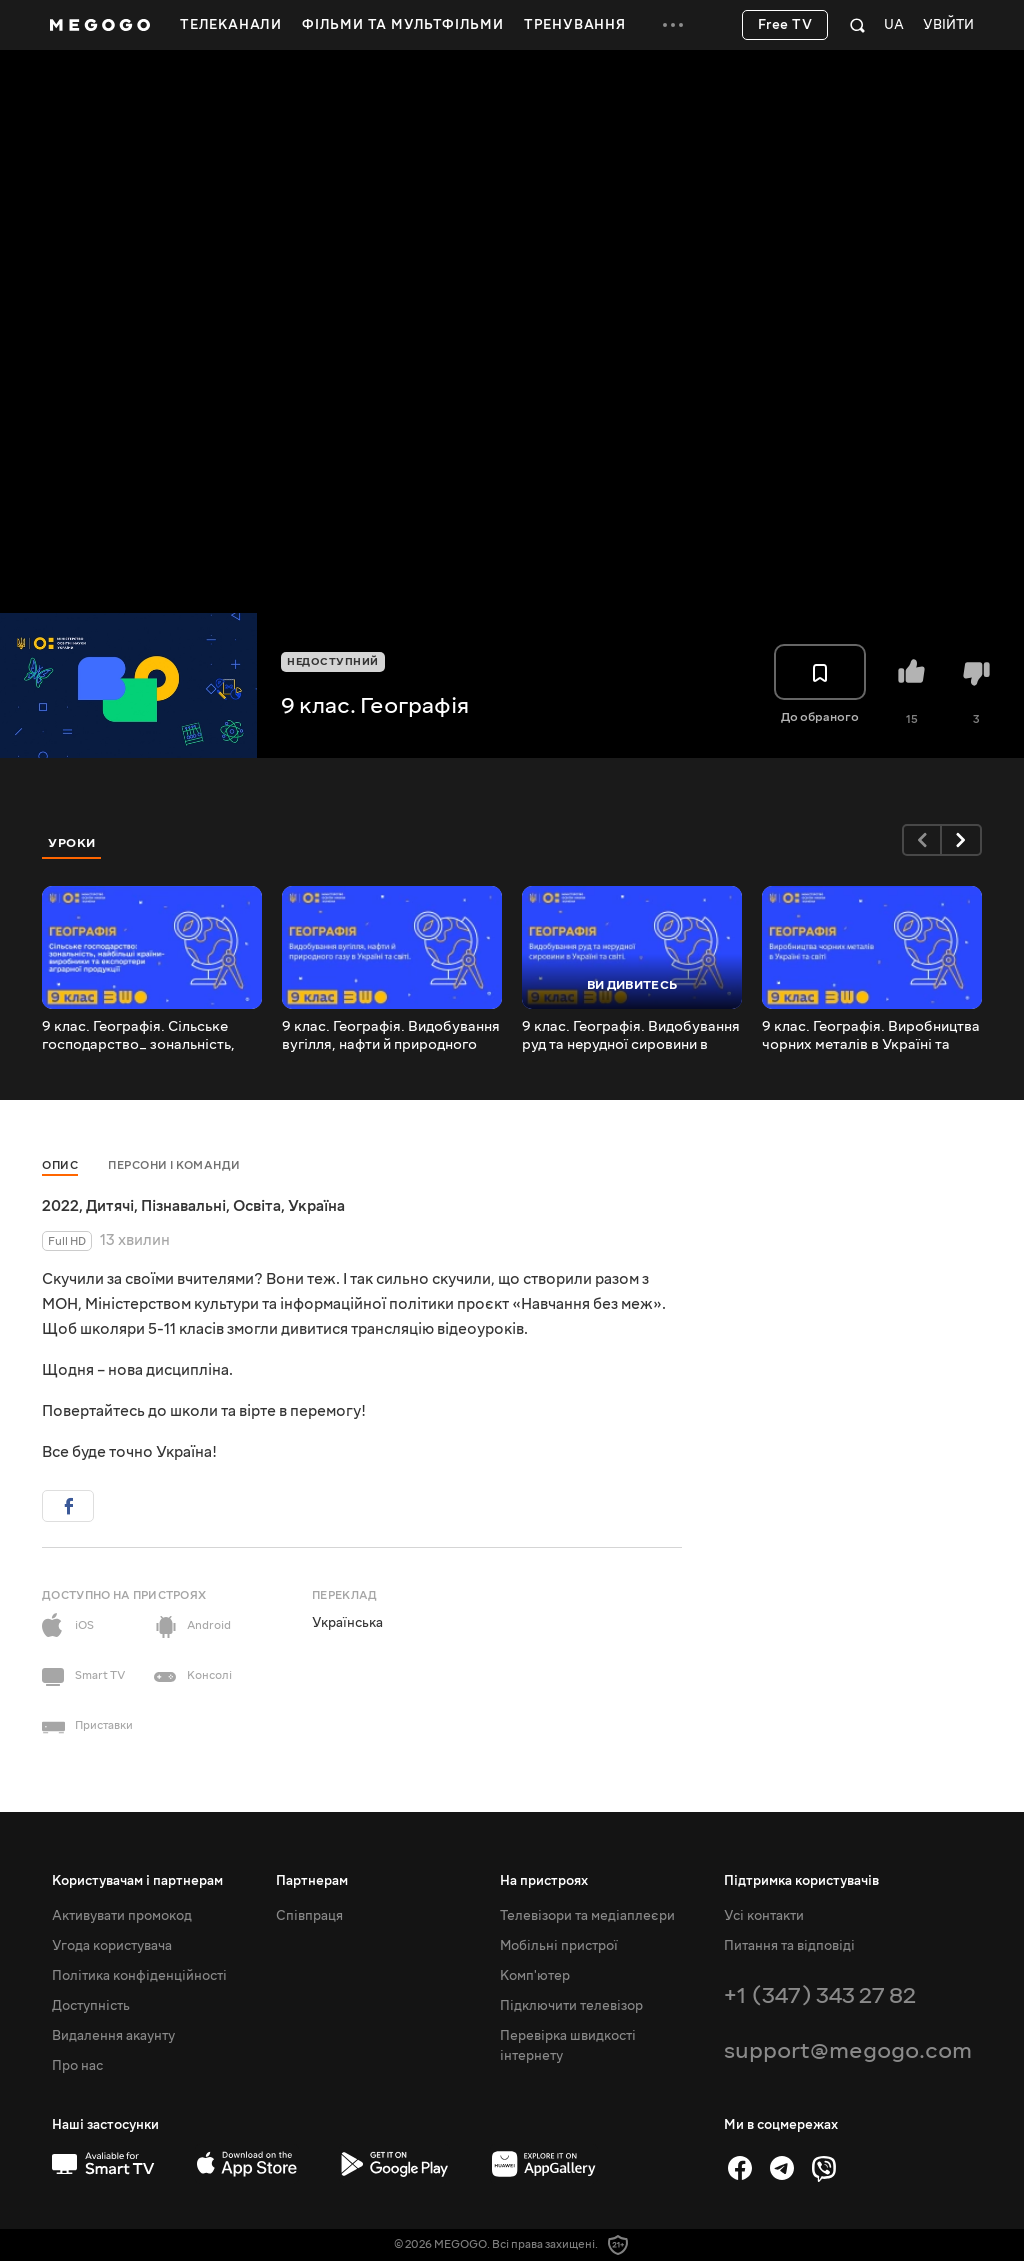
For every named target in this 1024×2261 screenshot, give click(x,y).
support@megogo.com (848, 2050)
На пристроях (544, 1881)
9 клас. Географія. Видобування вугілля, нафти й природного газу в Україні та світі (391, 1036)
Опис (60, 1165)
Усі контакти (764, 1916)
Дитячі (110, 1206)
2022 (60, 1206)
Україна (316, 1206)
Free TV (785, 25)
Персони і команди (174, 1165)
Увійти (948, 25)
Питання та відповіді (789, 1946)
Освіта (257, 1206)
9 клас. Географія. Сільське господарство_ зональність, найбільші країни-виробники (140, 1036)
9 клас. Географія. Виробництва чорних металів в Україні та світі (871, 1036)
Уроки (72, 843)
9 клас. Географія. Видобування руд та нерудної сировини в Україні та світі (631, 1036)
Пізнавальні (183, 1206)
